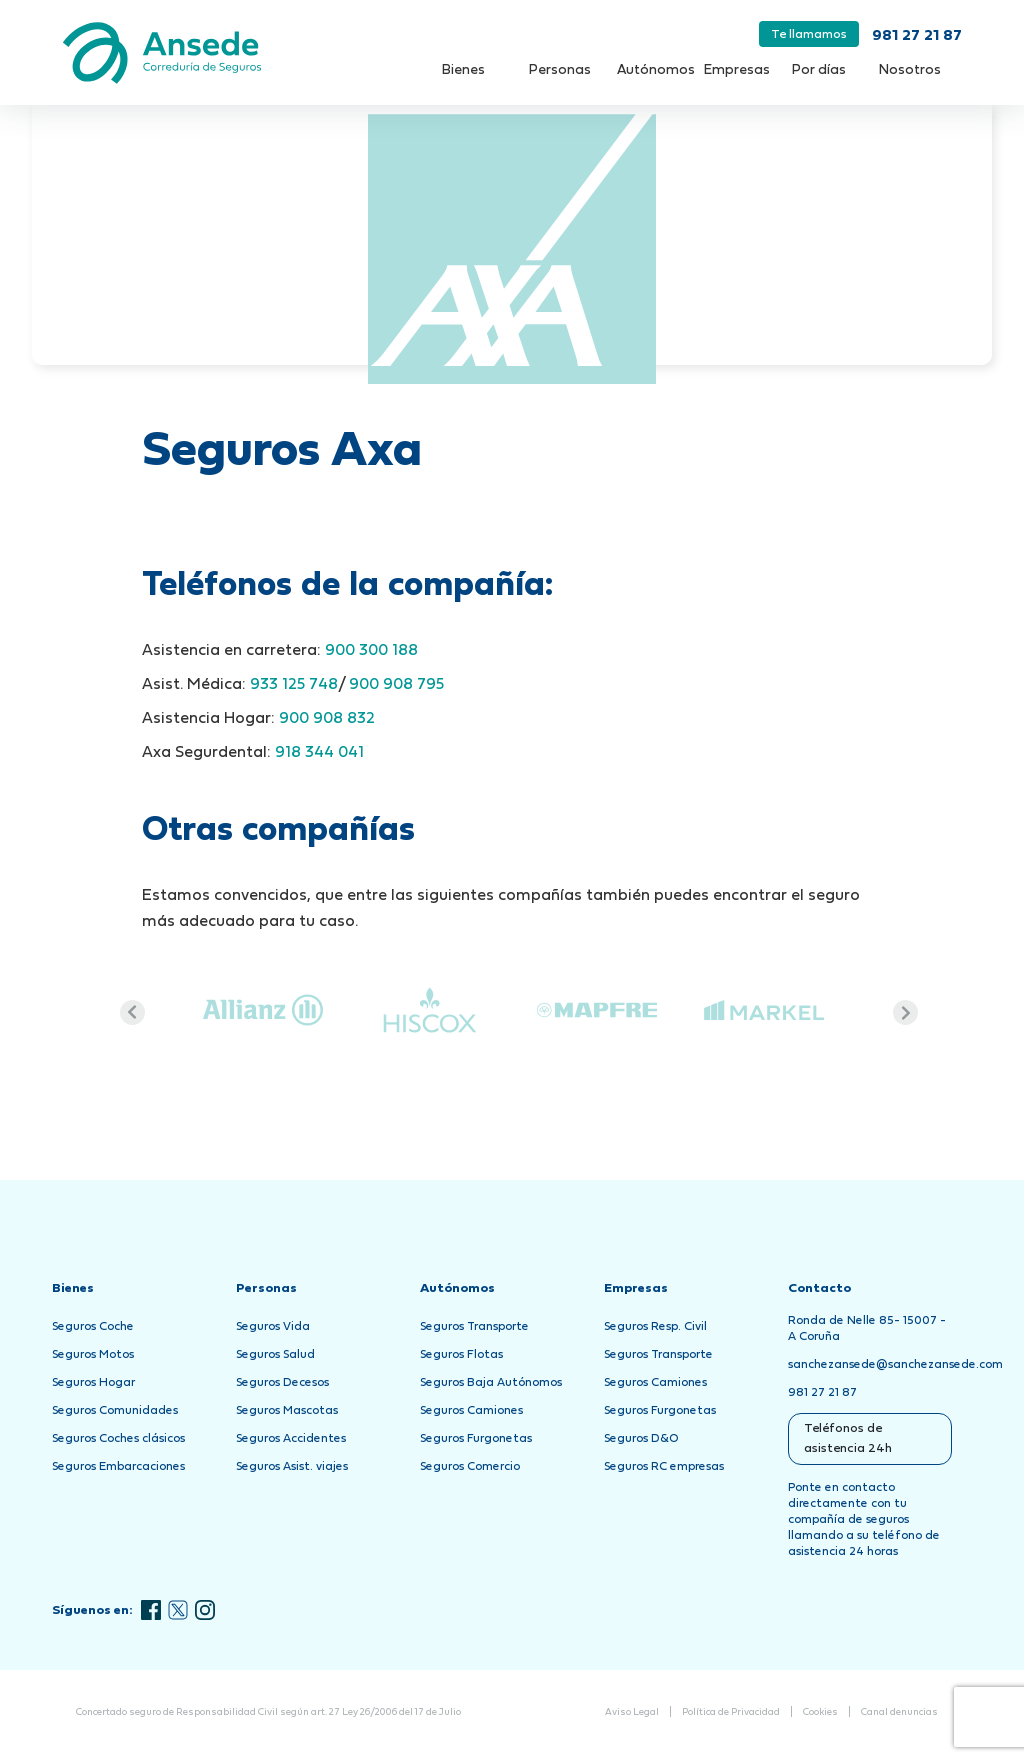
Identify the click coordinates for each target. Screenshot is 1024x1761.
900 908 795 (394, 685)
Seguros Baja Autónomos (491, 1383)
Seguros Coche (93, 1327)
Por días (819, 70)
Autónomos (656, 70)
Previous (132, 1012)
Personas (560, 70)
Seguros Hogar (93, 1383)
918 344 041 (319, 753)
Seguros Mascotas (287, 1411)
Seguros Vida (273, 1327)
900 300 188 (371, 651)
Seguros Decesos (282, 1383)
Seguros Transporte (474, 1327)
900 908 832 (327, 719)
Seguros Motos (93, 1355)
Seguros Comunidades (115, 1411)
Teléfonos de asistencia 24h (848, 1439)
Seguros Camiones (471, 1411)
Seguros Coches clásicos (118, 1439)
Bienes (463, 70)
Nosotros (910, 70)
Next (905, 1012)
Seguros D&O (641, 1439)
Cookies (820, 1712)
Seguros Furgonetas (476, 1439)
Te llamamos (809, 35)
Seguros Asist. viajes (292, 1467)
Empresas (737, 70)
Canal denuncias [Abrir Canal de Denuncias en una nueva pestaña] (899, 1712)
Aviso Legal (632, 1712)
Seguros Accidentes (291, 1439)
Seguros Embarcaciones (118, 1467)
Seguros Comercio (470, 1467)
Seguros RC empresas (664, 1467)
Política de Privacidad (731, 1712)
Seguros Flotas (461, 1355)
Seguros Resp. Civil (655, 1327)
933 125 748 (294, 685)
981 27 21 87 (917, 36)
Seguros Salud (275, 1355)
